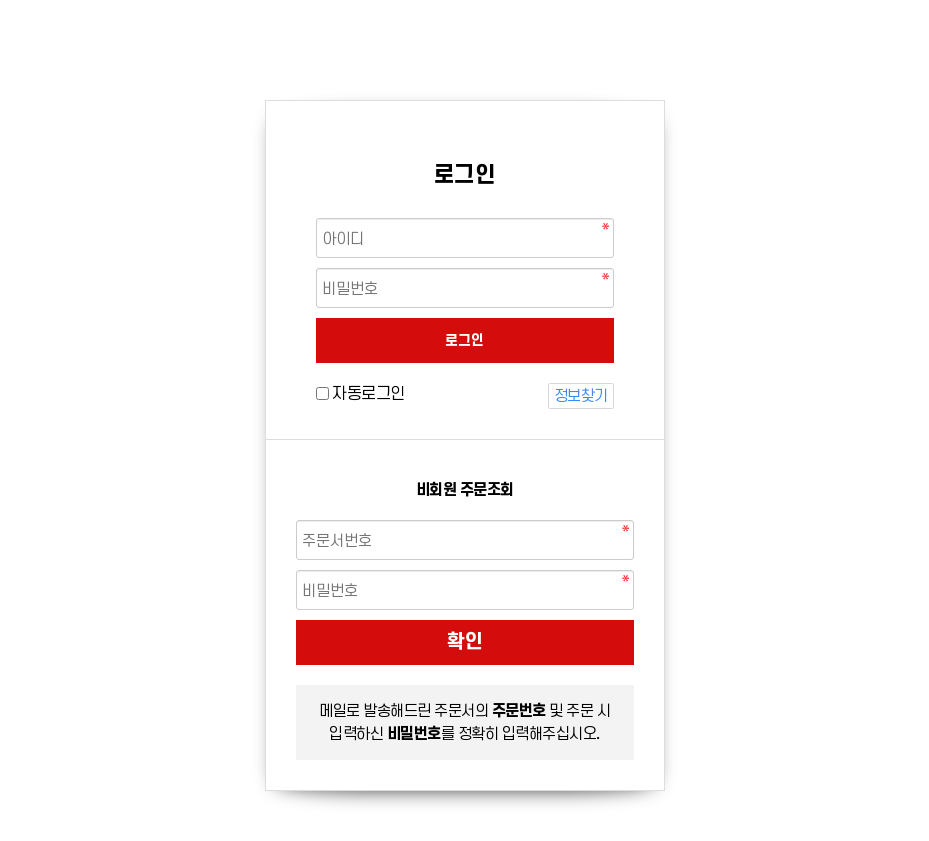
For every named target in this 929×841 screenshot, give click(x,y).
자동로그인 (368, 393)
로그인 (464, 340)
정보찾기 (581, 395)
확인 (465, 641)
